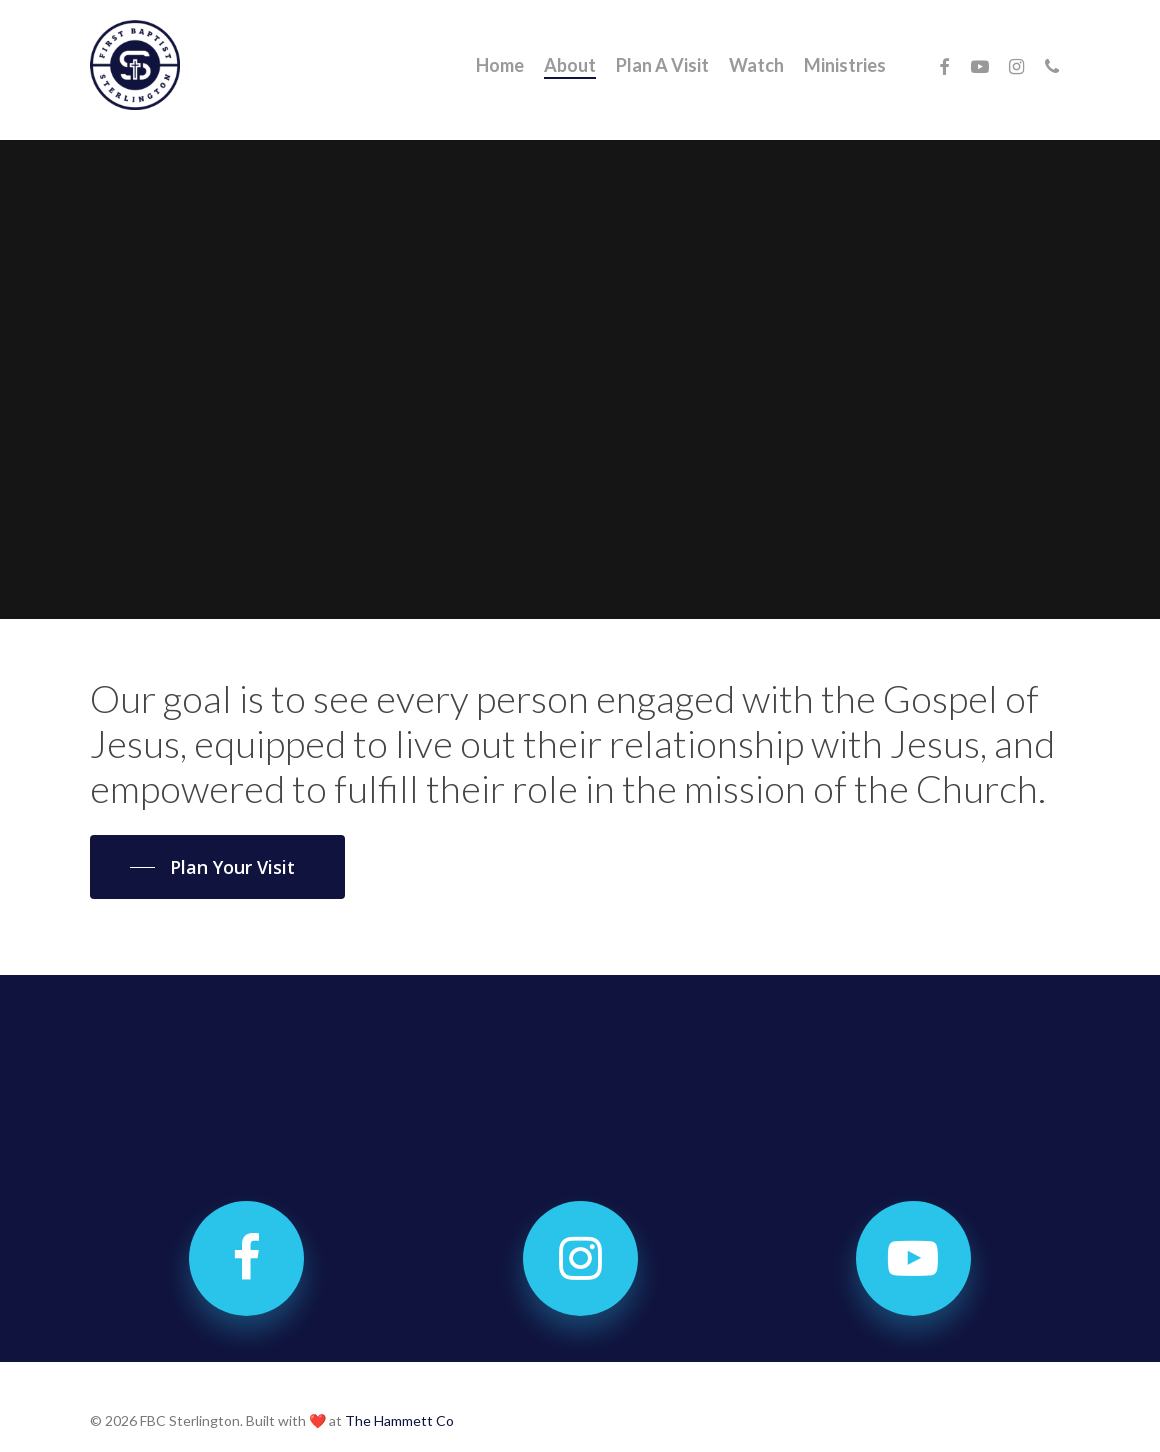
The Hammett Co (399, 1420)
